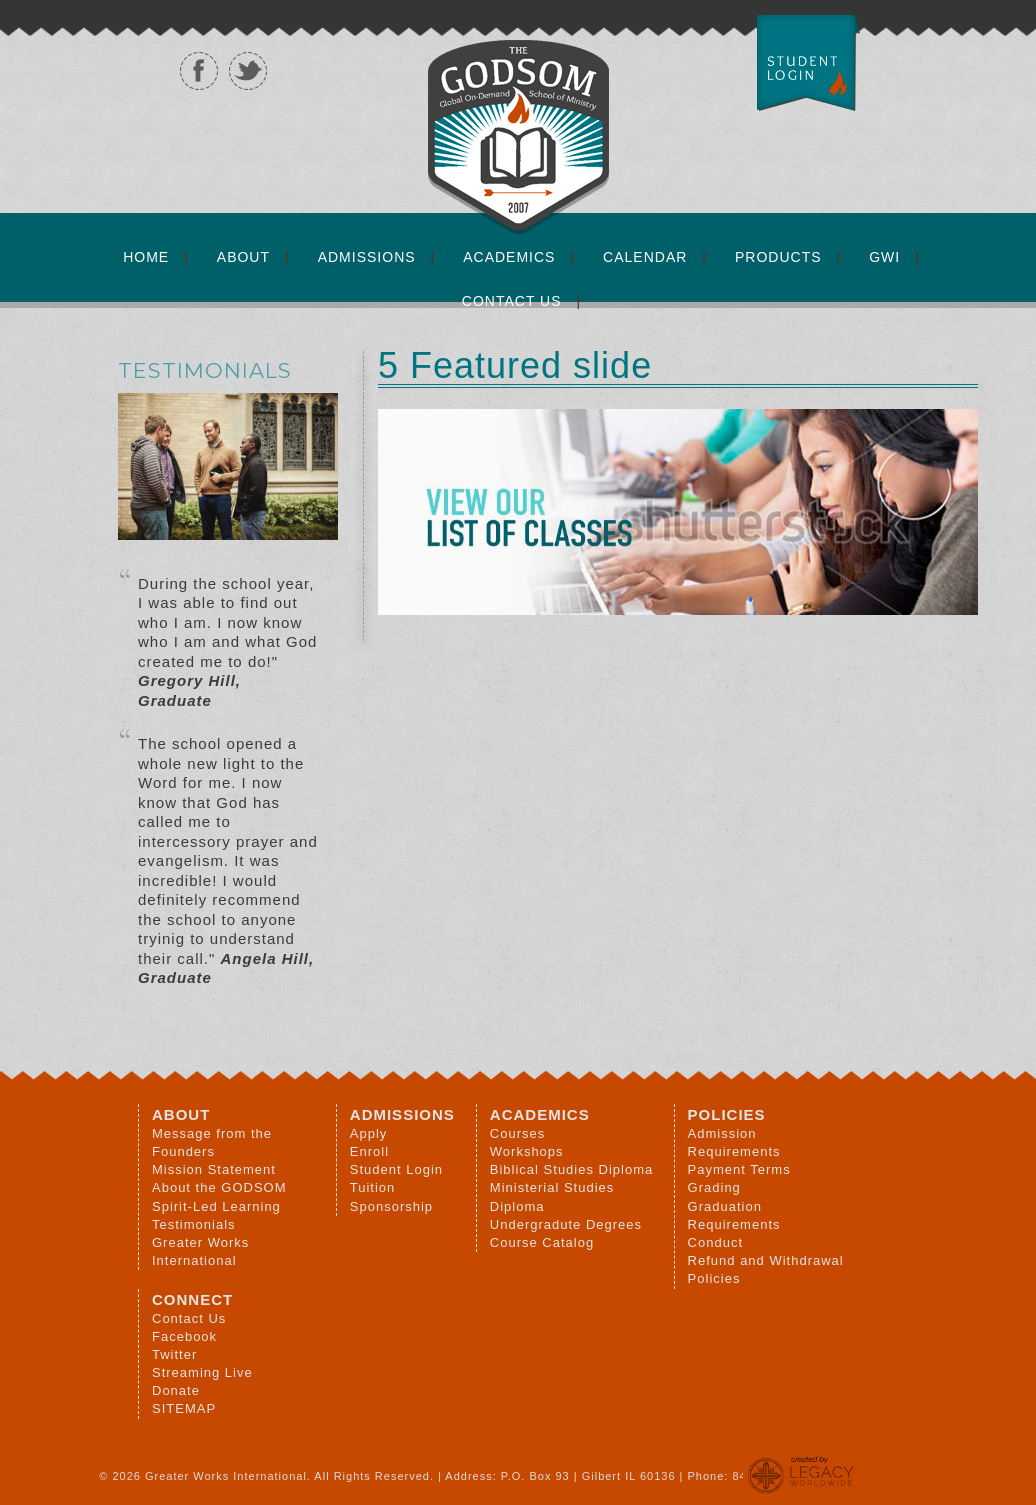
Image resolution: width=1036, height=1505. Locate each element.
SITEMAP (184, 1408)
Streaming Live (202, 1372)
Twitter (174, 1354)
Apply (369, 1133)
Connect (192, 1299)
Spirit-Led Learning (216, 1206)
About (243, 257)
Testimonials (194, 1224)
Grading (714, 1187)
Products (778, 257)
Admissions (367, 257)
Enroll (369, 1151)
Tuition (373, 1187)
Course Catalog (542, 1242)
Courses (517, 1133)
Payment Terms (739, 1169)
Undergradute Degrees (566, 1224)
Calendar (645, 257)
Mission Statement (214, 1169)
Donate (176, 1390)
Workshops (527, 1151)
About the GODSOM (219, 1187)
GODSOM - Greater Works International (941, 125)
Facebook (184, 1336)
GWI (884, 257)
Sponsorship (391, 1206)
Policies (727, 1114)
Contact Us (512, 301)
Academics (509, 257)
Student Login (396, 1169)
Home (146, 257)
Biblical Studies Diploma (571, 1169)
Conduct (715, 1242)
